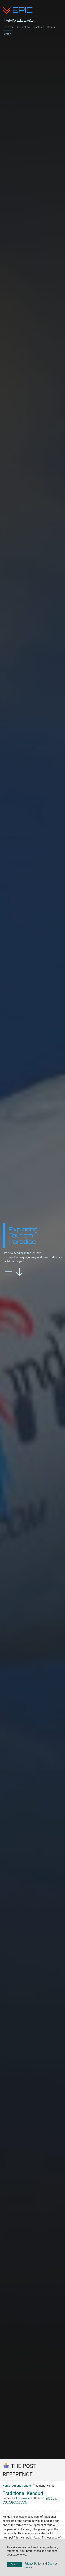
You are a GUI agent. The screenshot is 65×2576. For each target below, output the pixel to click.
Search (7, 34)
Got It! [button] (14, 2564)
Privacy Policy (33, 2563)
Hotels (51, 27)
